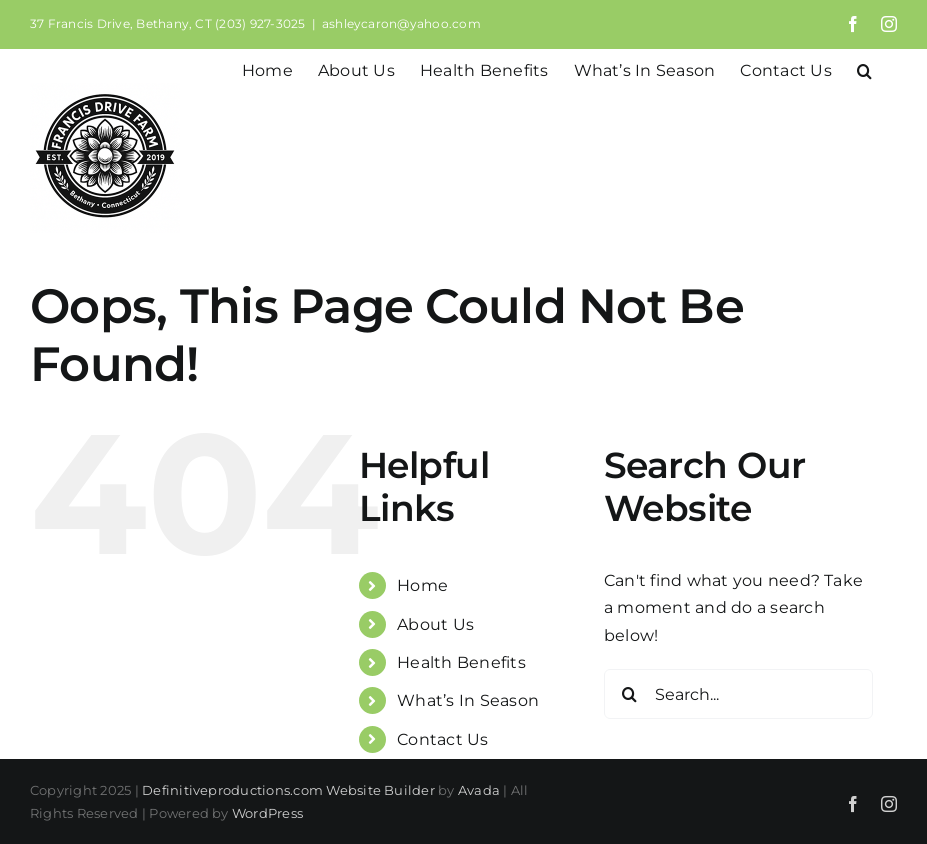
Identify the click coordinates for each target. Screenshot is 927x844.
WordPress (267, 813)
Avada (479, 790)
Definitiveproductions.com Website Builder (288, 790)
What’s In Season (468, 700)
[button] (864, 69)
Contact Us (442, 739)
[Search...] (738, 694)
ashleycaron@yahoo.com (401, 23)
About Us (435, 624)
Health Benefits (461, 662)
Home (422, 585)
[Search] (629, 694)
